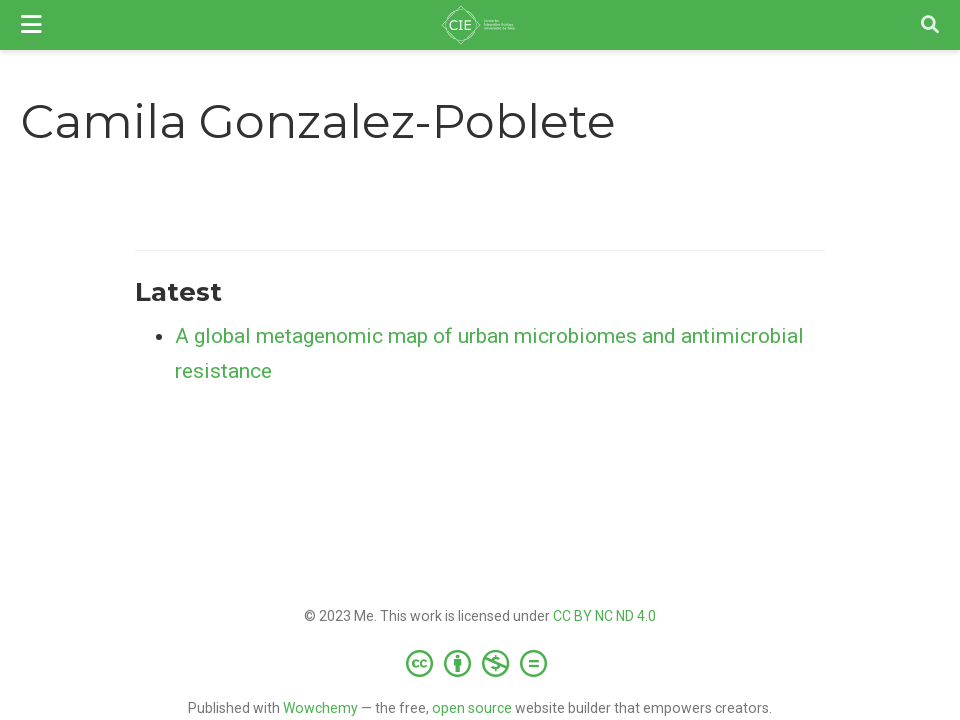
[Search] (930, 25)
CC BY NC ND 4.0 (604, 616)
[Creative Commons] (480, 663)
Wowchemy (320, 708)
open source (472, 708)
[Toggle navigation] (31, 24)
